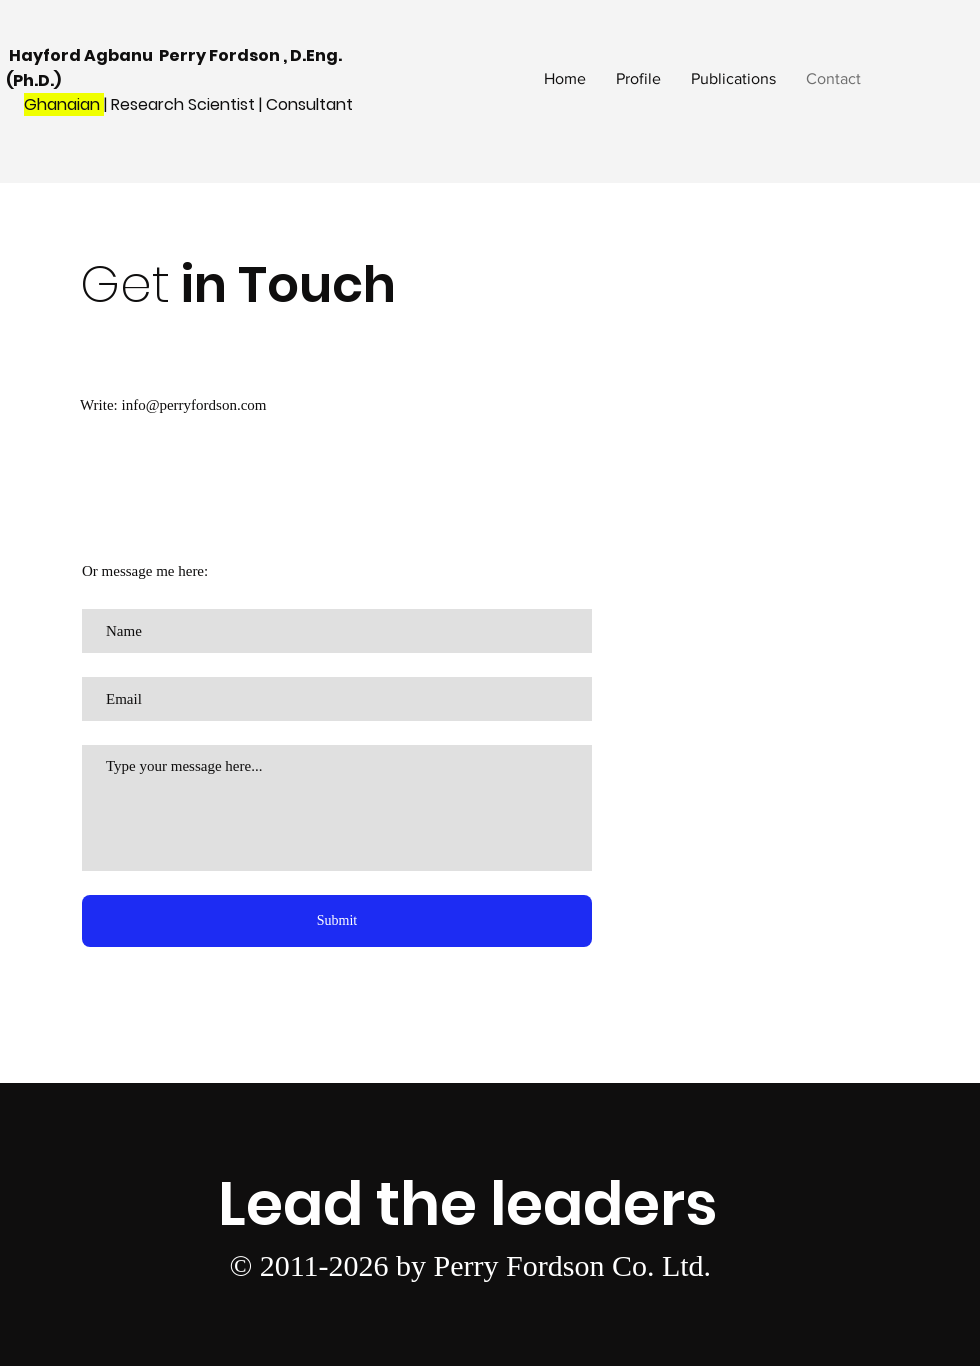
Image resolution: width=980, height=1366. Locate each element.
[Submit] (337, 921)
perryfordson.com (212, 405)
